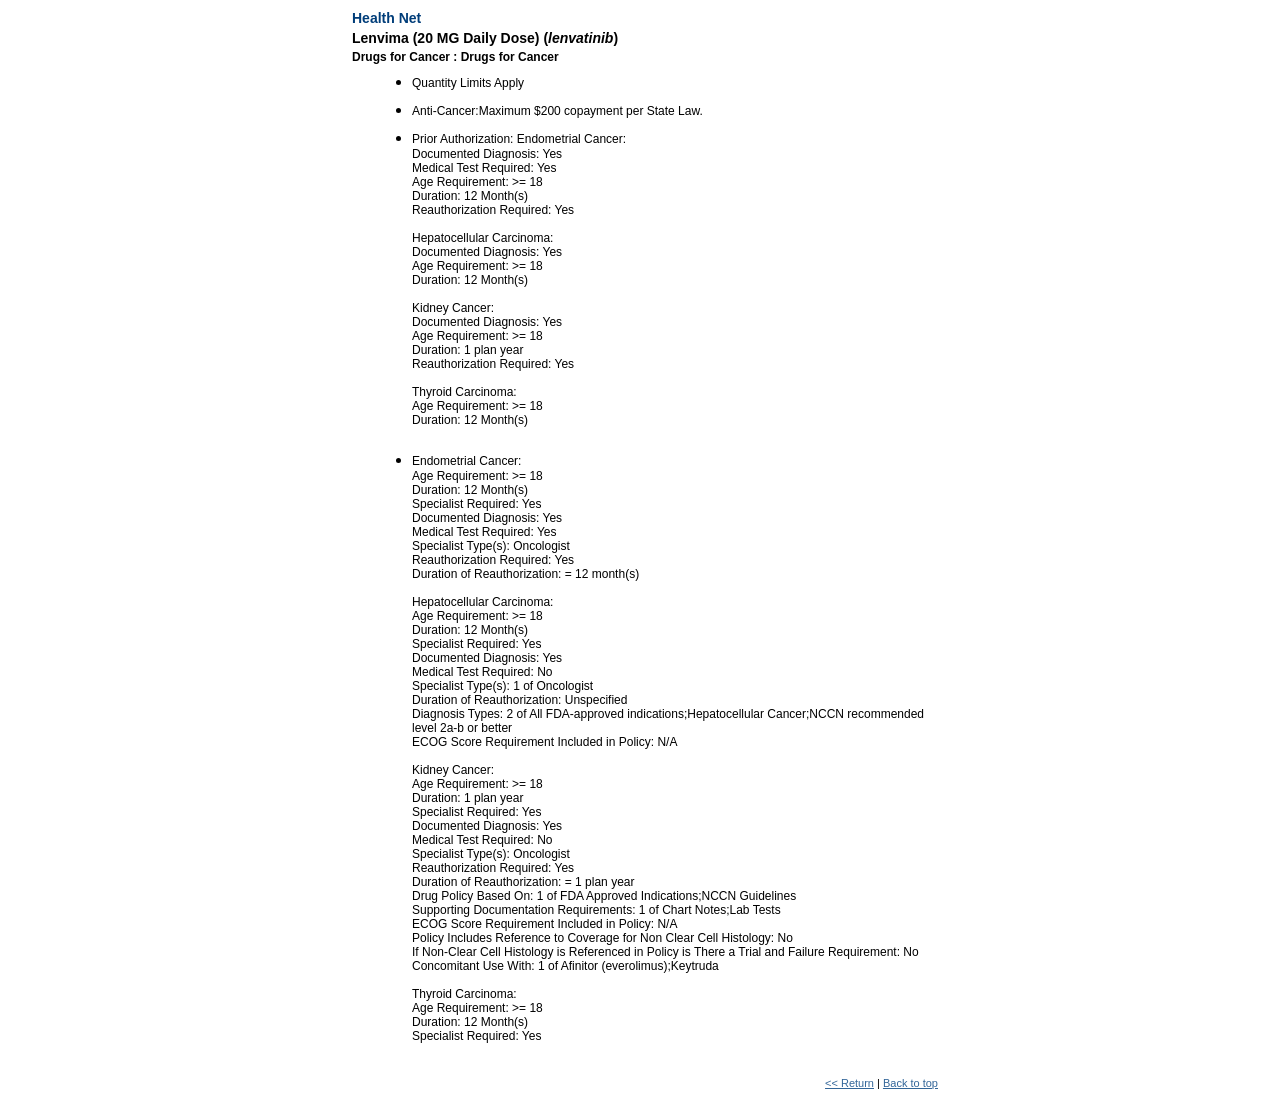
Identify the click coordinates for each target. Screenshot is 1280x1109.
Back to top (910, 1083)
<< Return (849, 1083)
